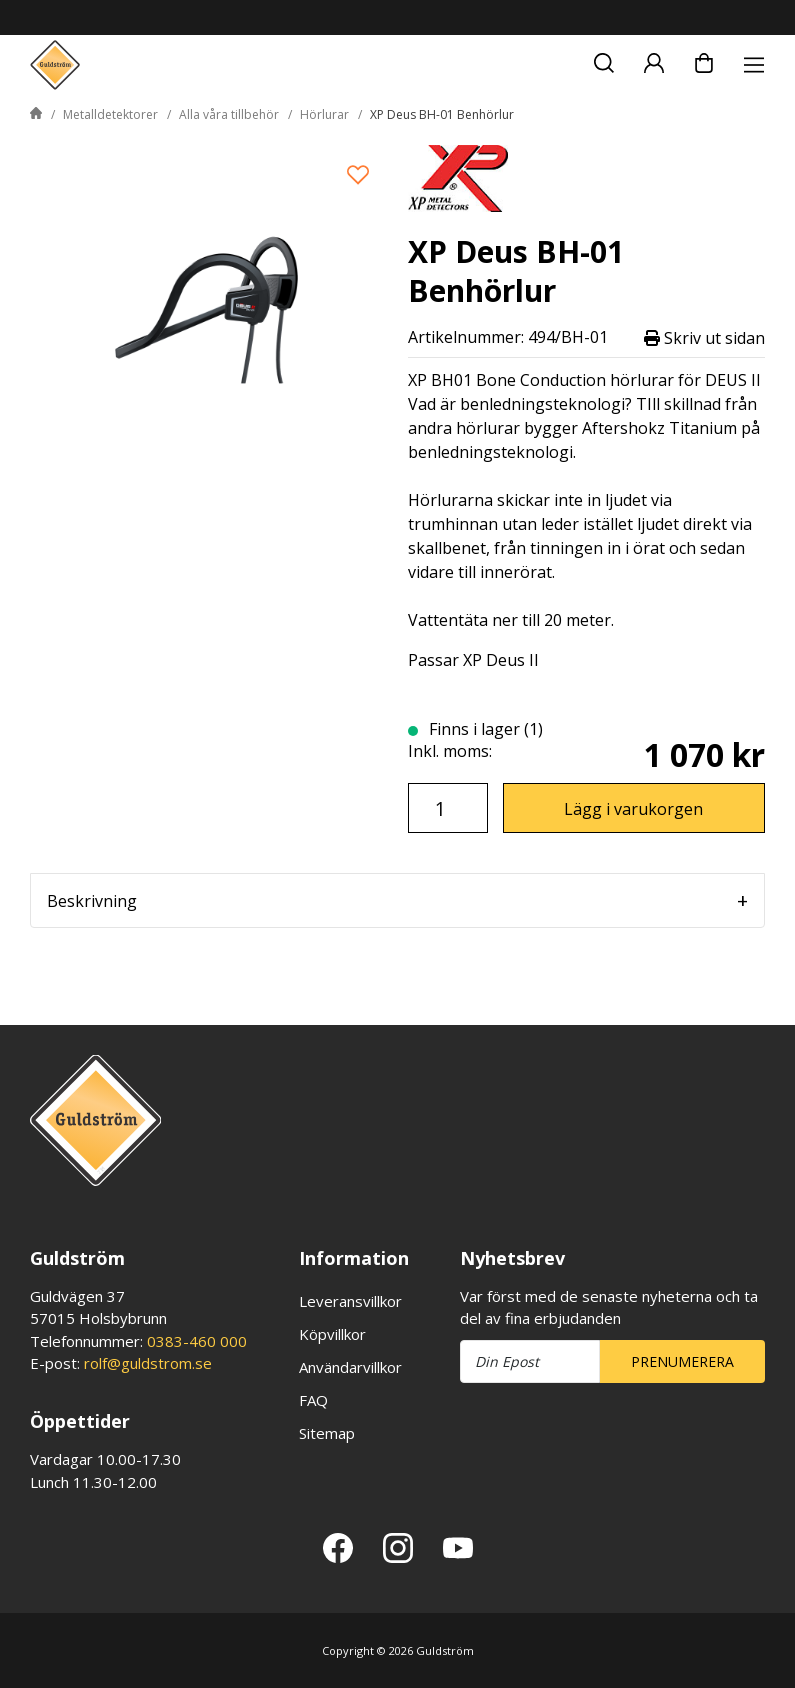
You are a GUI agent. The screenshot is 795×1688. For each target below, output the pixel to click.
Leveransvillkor (350, 1301)
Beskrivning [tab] (92, 901)
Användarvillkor (350, 1367)
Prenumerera (682, 1361)
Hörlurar (324, 114)
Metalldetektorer (110, 114)
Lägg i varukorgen (633, 809)
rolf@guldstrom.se (148, 1363)
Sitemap (327, 1433)
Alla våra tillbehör (229, 114)
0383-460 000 (197, 1341)
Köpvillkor (332, 1334)
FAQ (313, 1400)
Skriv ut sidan (704, 337)
